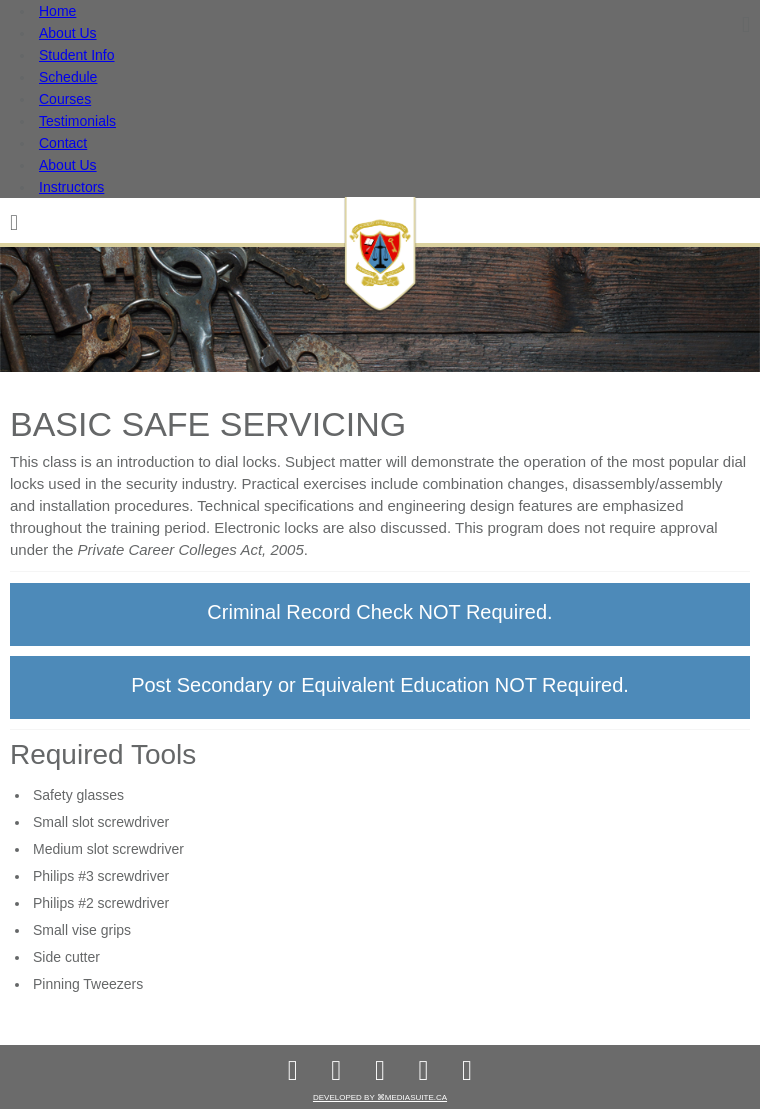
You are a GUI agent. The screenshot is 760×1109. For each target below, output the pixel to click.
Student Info (77, 55)
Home (57, 11)
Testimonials (77, 121)
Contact (63, 143)
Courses (65, 99)
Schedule (68, 77)
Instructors (71, 187)
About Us (68, 33)
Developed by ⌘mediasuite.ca (380, 1097)
